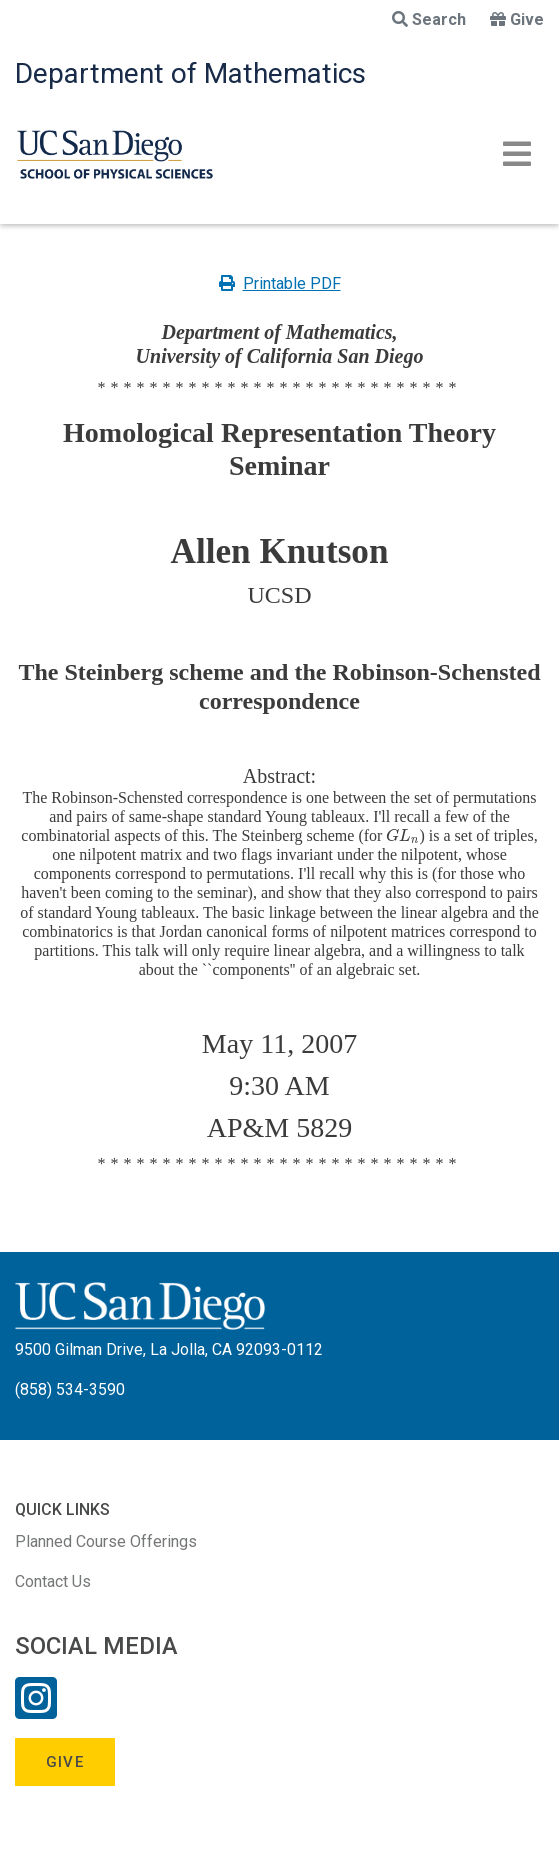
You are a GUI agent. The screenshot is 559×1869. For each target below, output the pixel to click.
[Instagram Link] (36, 1711)
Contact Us (53, 1581)
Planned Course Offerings (106, 1541)
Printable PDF (280, 283)
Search (429, 19)
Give (517, 19)
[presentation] (402, 835)
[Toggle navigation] (517, 154)
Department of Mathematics (190, 73)
